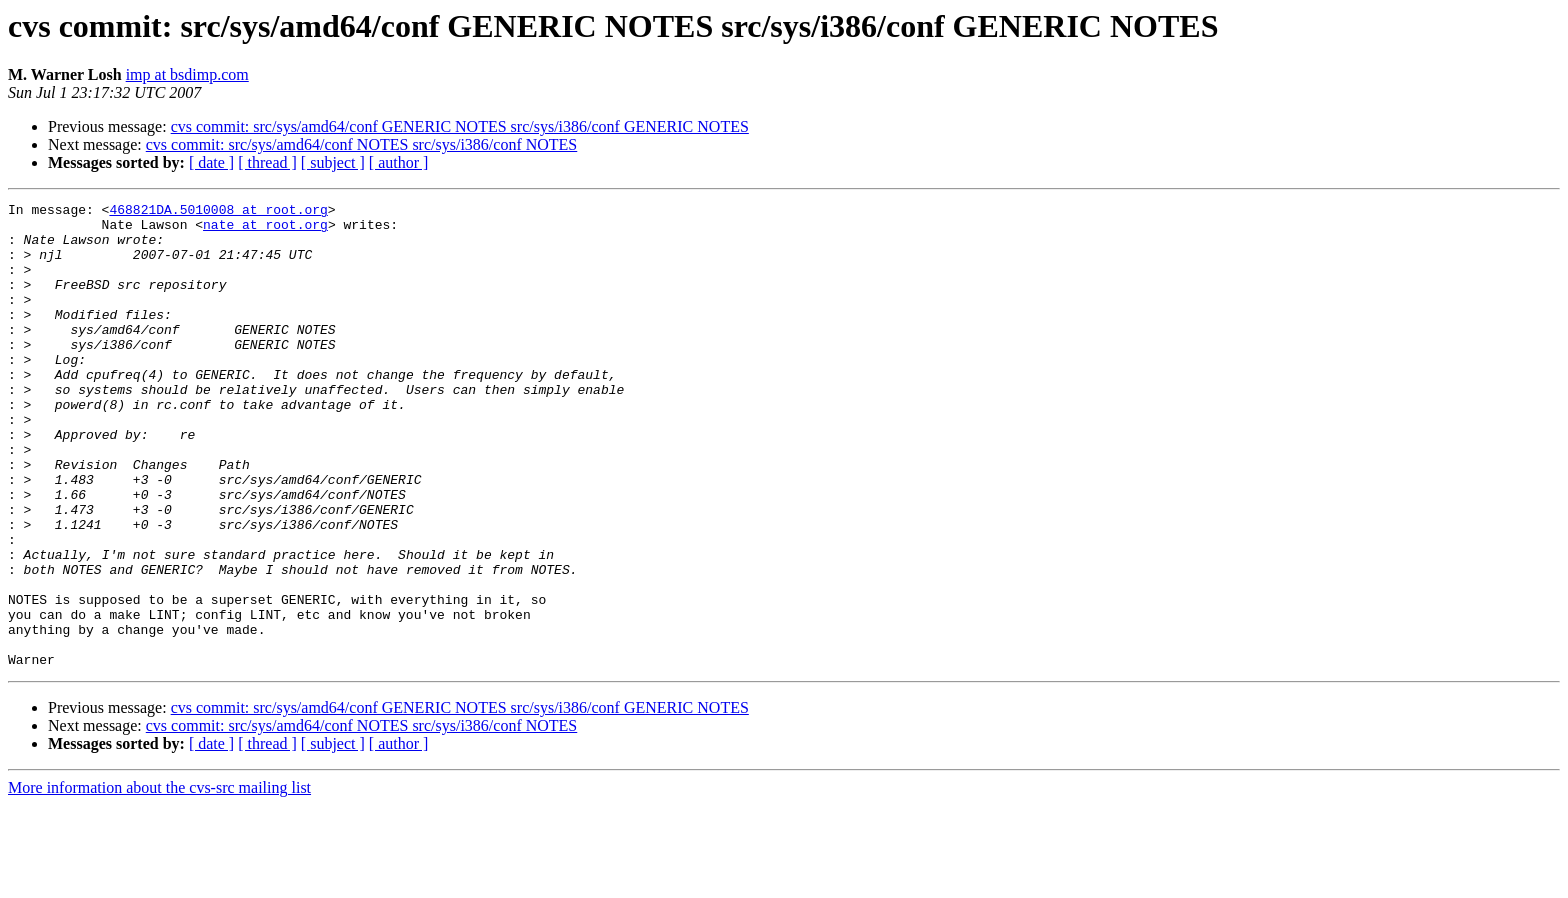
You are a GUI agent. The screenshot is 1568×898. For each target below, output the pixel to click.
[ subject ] (333, 162)
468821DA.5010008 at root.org (218, 212)
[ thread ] (267, 162)
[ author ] (399, 162)
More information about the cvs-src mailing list (159, 880)
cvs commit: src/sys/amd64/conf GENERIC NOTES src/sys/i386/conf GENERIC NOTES (460, 126)
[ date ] (211, 162)
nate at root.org (265, 230)
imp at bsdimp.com (187, 74)
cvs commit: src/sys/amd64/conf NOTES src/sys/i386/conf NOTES (362, 144)
